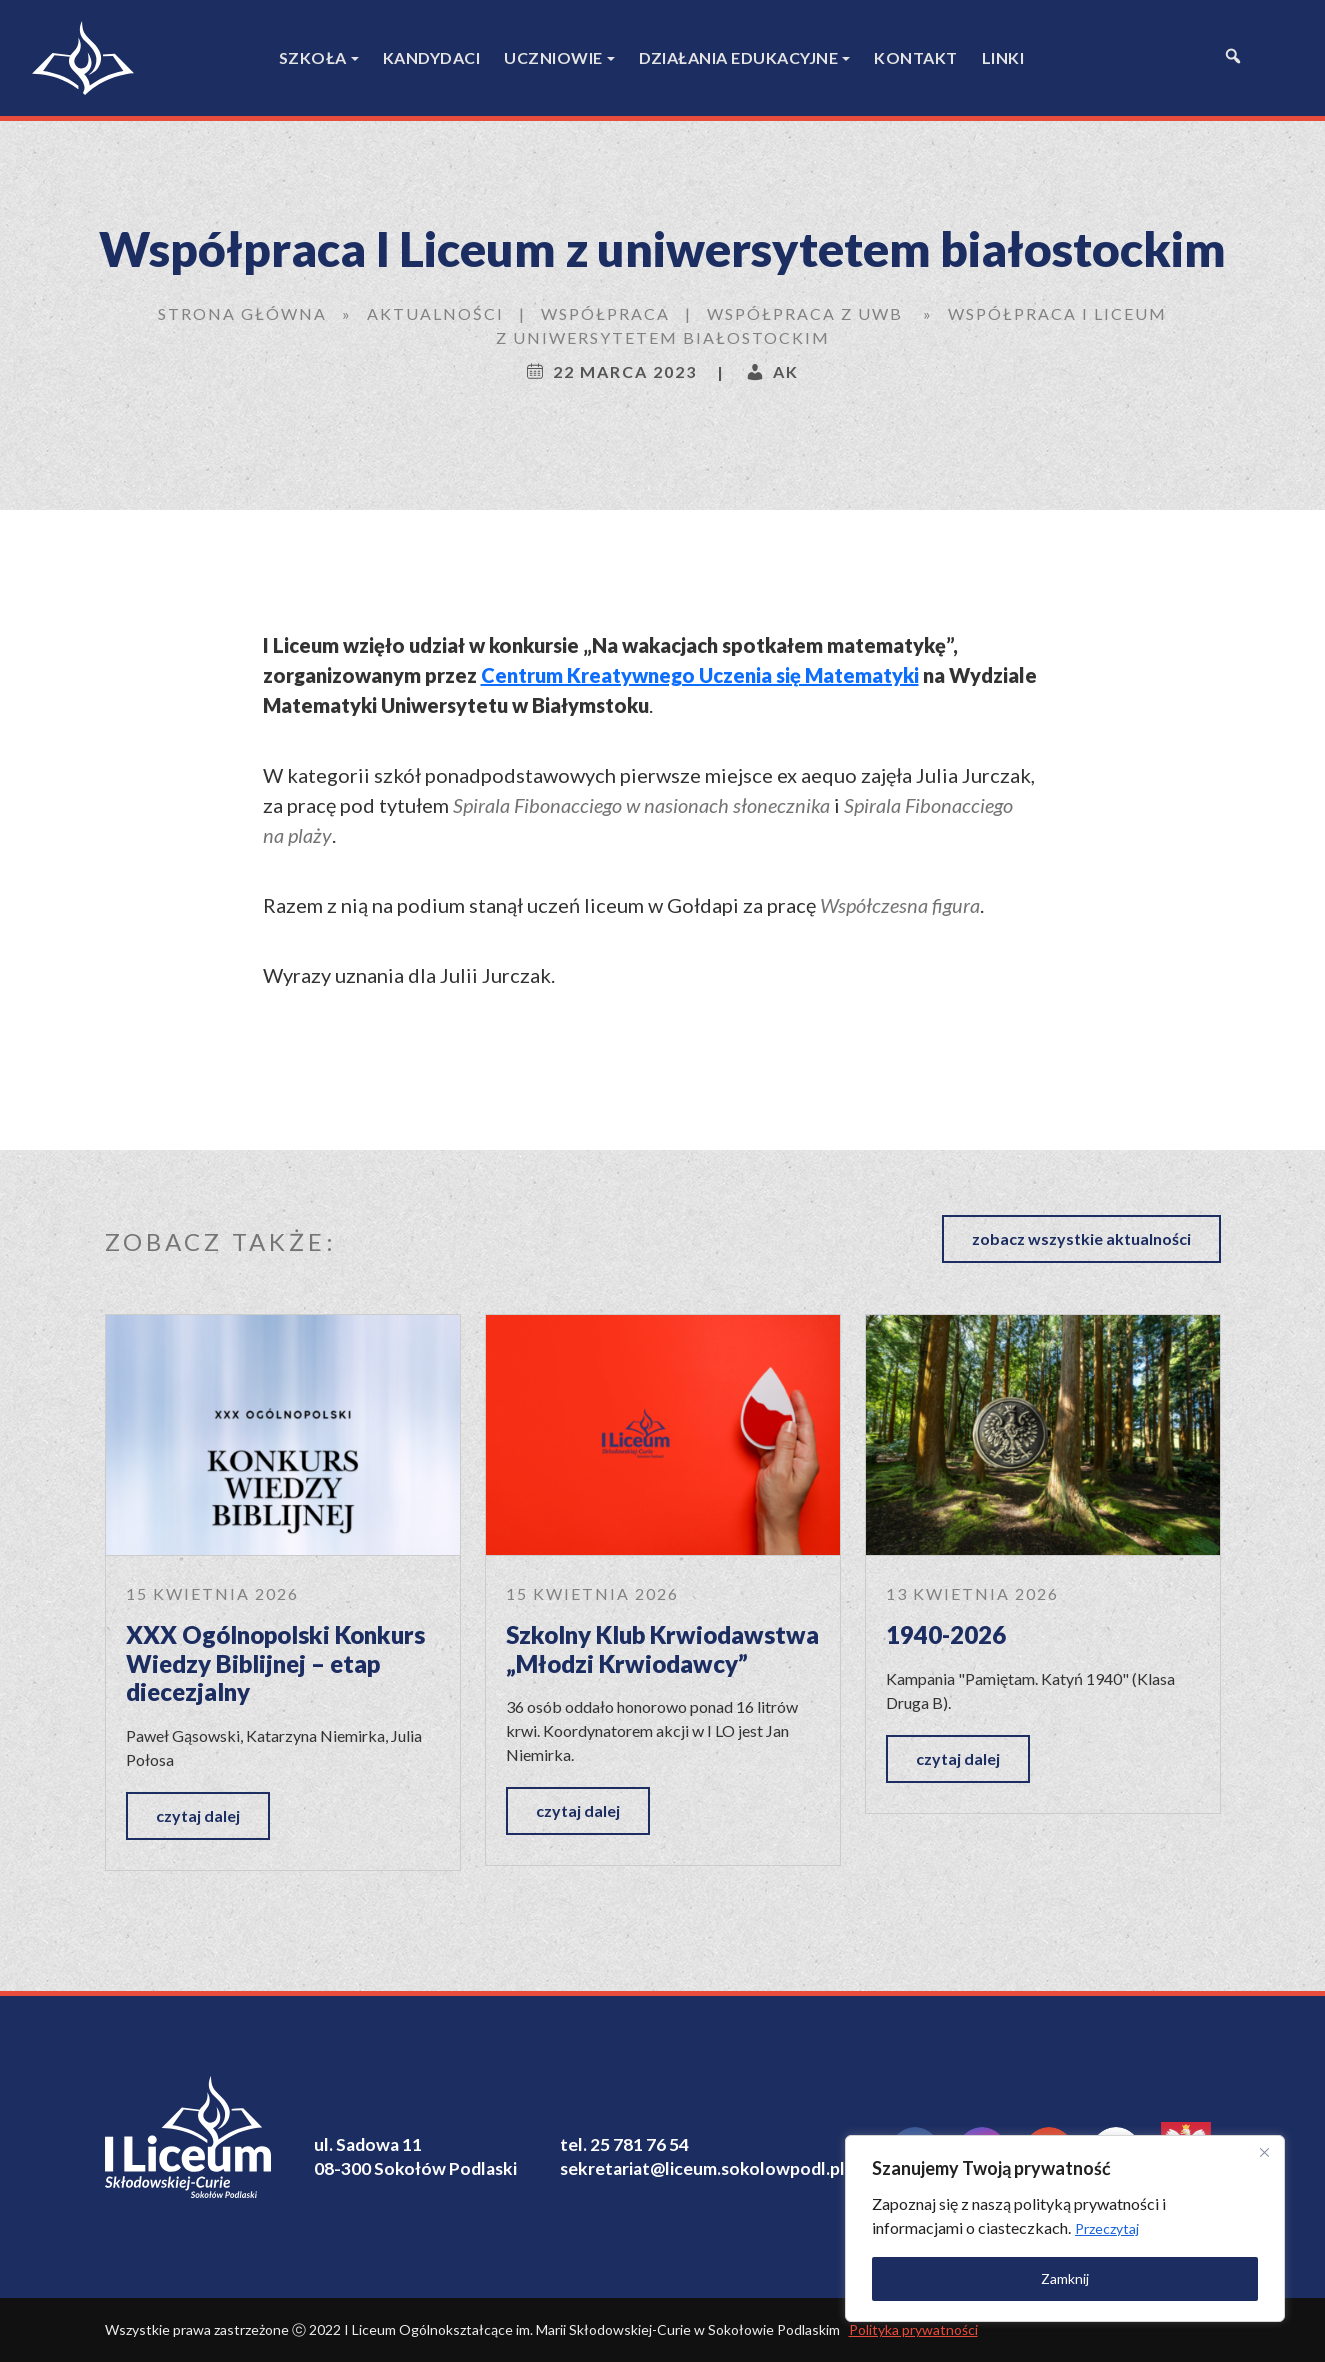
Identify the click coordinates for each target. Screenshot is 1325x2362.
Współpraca (605, 313)
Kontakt (916, 57)
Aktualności (435, 313)
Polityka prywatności (913, 2329)
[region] (1065, 2228)
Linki (1003, 57)
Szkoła (313, 57)
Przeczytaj (1107, 2228)
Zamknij (1065, 2278)
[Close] (1264, 2152)
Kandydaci (432, 57)
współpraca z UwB (805, 313)
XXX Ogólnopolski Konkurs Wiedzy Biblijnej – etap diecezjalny (275, 1663)
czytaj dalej (198, 1815)
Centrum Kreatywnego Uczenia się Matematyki (700, 675)
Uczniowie (553, 57)
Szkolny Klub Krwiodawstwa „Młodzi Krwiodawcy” (662, 1649)
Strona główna (242, 313)
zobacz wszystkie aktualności (1081, 1238)
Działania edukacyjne (738, 57)
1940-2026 (946, 1634)
